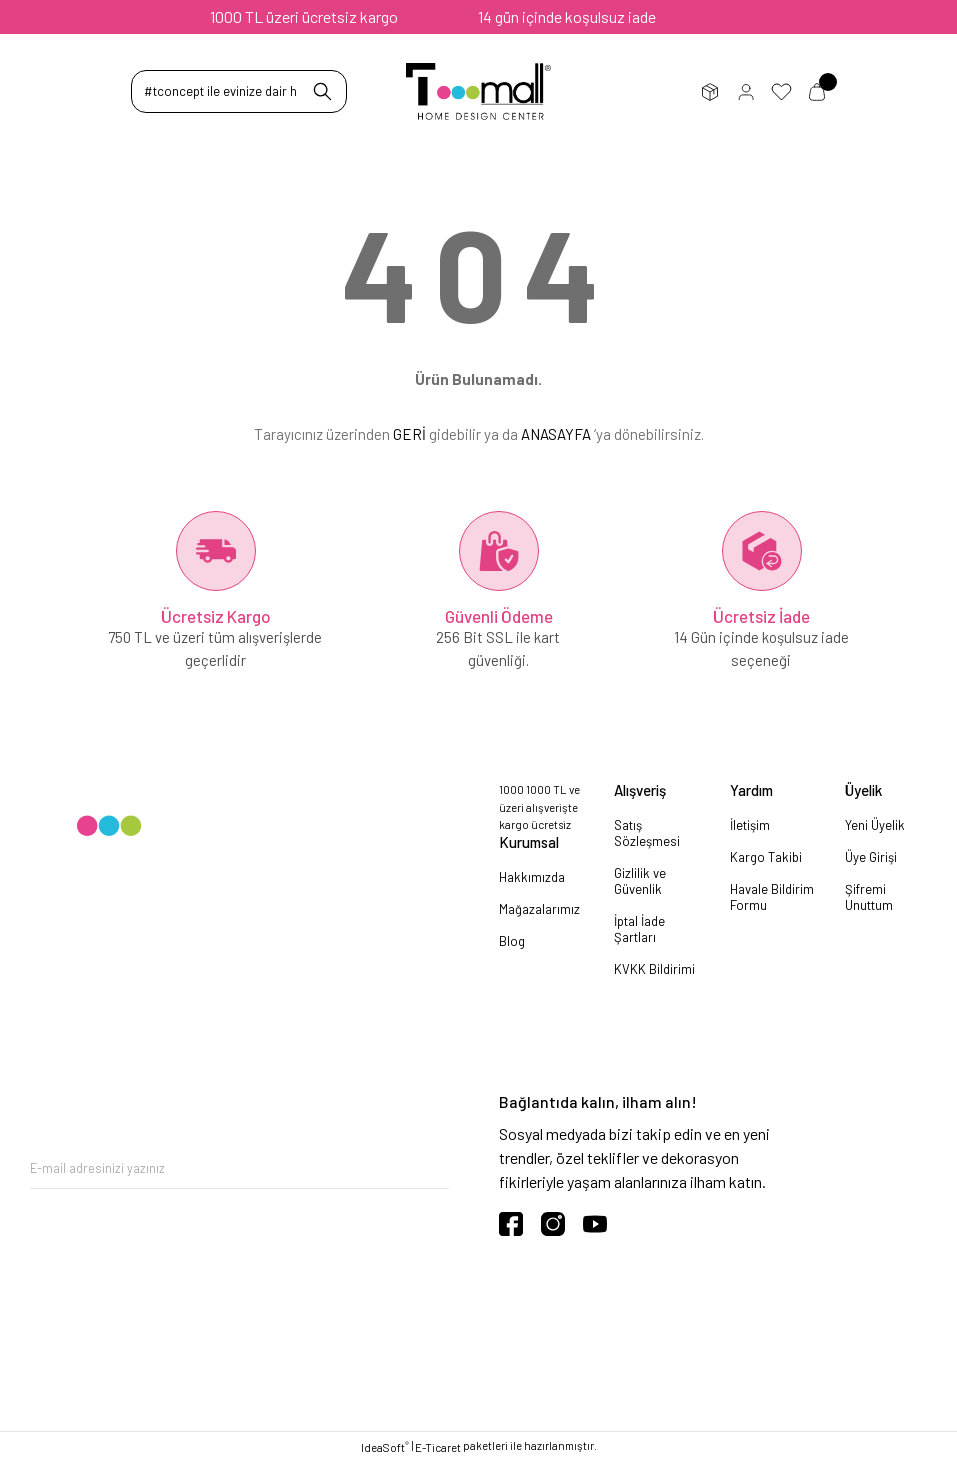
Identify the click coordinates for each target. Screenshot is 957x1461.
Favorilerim (781, 92)
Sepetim (817, 92)
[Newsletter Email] (239, 1168)
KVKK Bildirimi (654, 969)
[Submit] (434, 1168)
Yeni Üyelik (875, 825)
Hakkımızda (532, 877)
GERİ (409, 434)
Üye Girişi (745, 92)
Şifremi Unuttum (869, 897)
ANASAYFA (556, 434)
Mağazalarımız (539, 909)
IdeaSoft (385, 1446)
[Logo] (478, 91)
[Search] (239, 91)
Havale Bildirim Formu (772, 897)
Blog (512, 941)
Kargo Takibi (766, 857)
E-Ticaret (438, 1447)
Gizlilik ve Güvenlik (640, 881)
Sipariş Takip (710, 92)
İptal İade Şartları (639, 929)
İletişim (750, 825)
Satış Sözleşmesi (647, 833)
